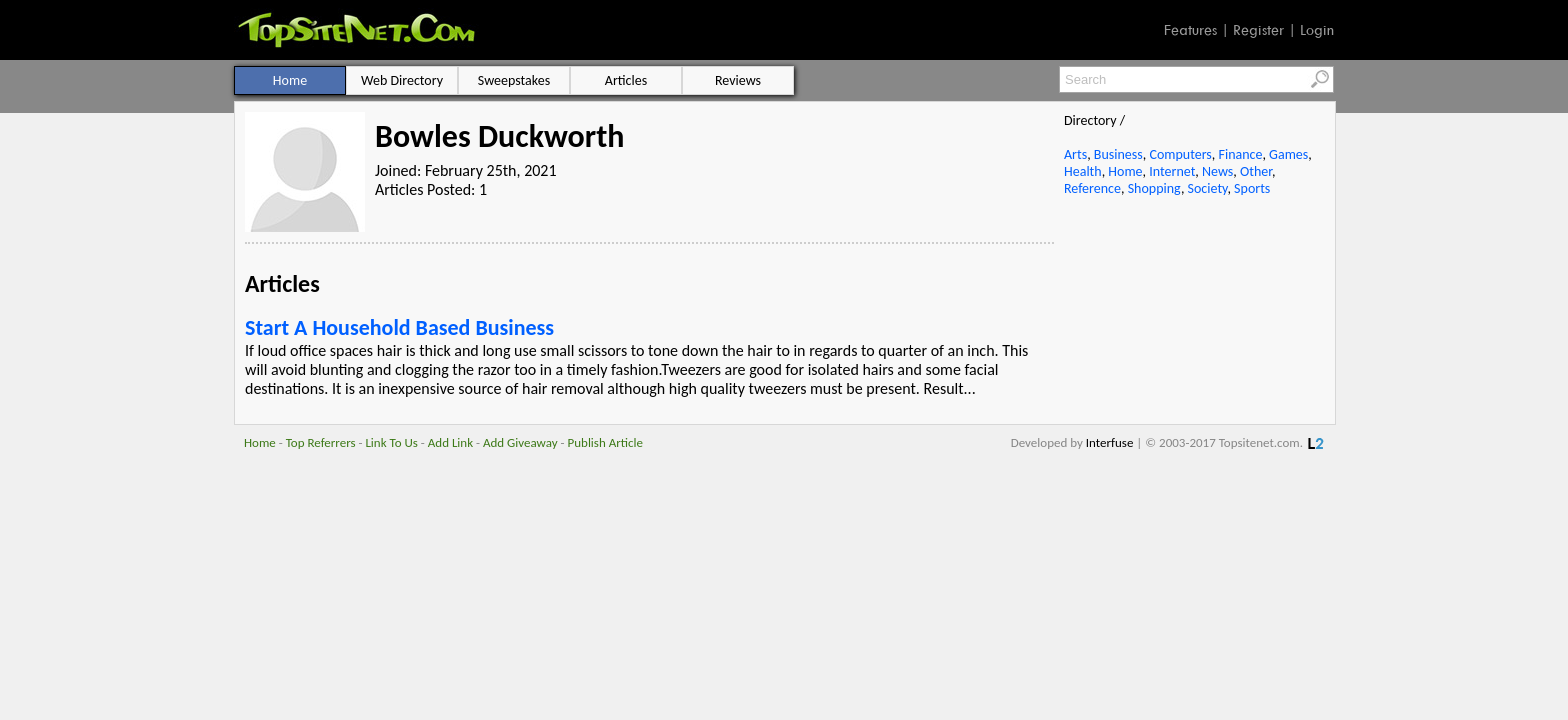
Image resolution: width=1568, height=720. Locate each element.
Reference (1092, 188)
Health (1083, 171)
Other (1256, 171)
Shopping (1154, 188)
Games (1288, 154)
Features (1190, 30)
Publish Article (605, 442)
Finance (1240, 154)
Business (1118, 154)
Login (1317, 30)
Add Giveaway (520, 442)
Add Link (450, 442)
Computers (1180, 154)
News (1217, 171)
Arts (1075, 154)
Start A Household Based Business (399, 327)
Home (1125, 171)
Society (1208, 188)
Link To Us (391, 442)
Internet (1172, 171)
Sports (1252, 188)
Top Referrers (321, 442)
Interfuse (1110, 442)
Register (1258, 30)
